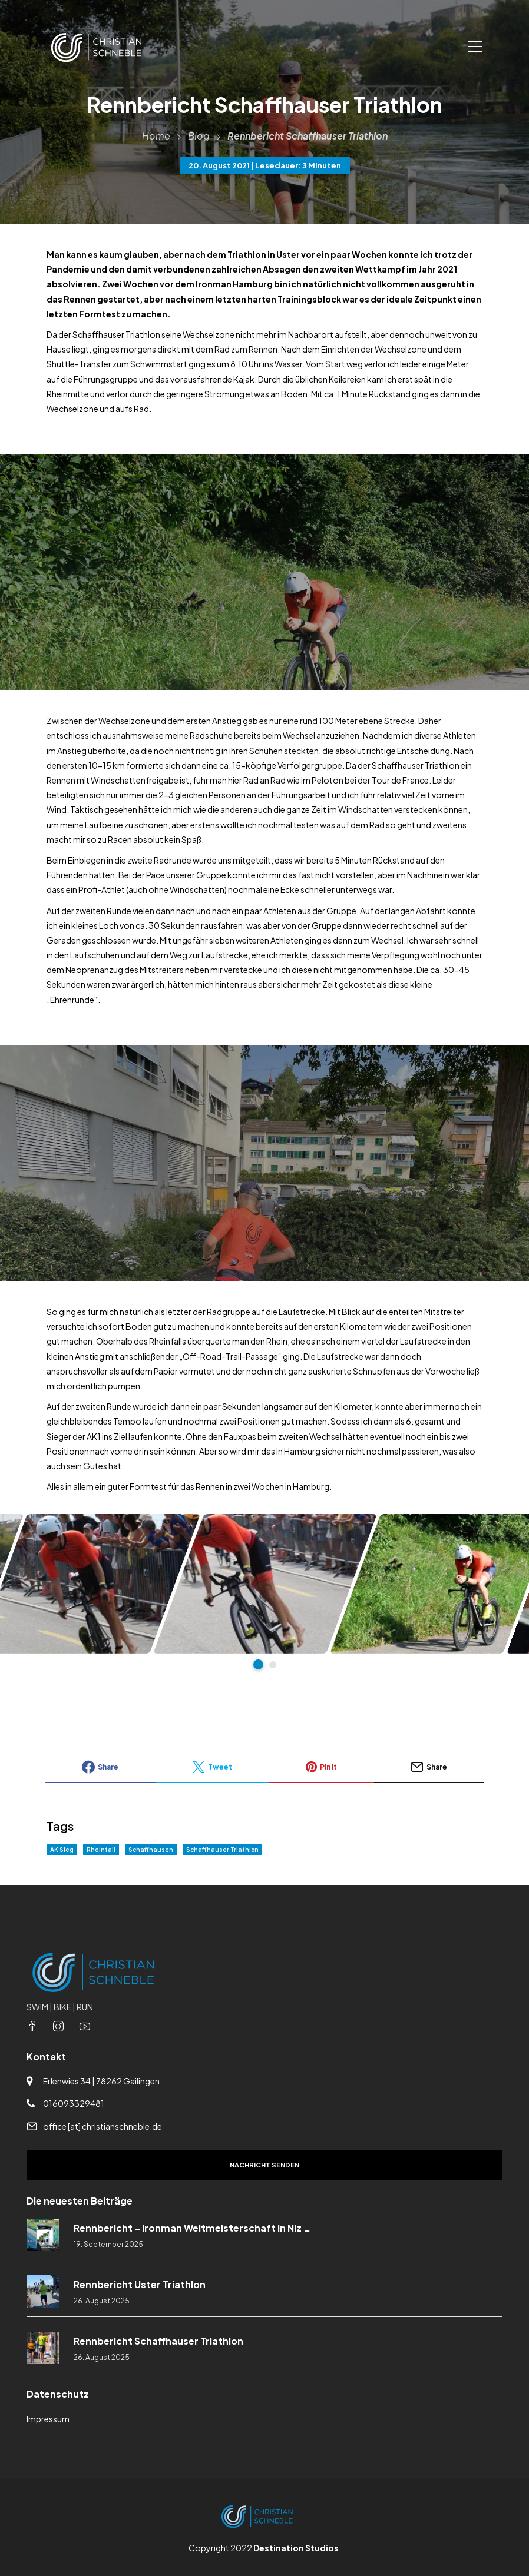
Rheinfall (101, 1849)
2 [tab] (272, 1664)
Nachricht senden (264, 2165)
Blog (199, 136)
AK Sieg (62, 1849)
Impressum (48, 2419)
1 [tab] (258, 1664)
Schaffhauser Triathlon (222, 1849)
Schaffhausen (150, 1849)
